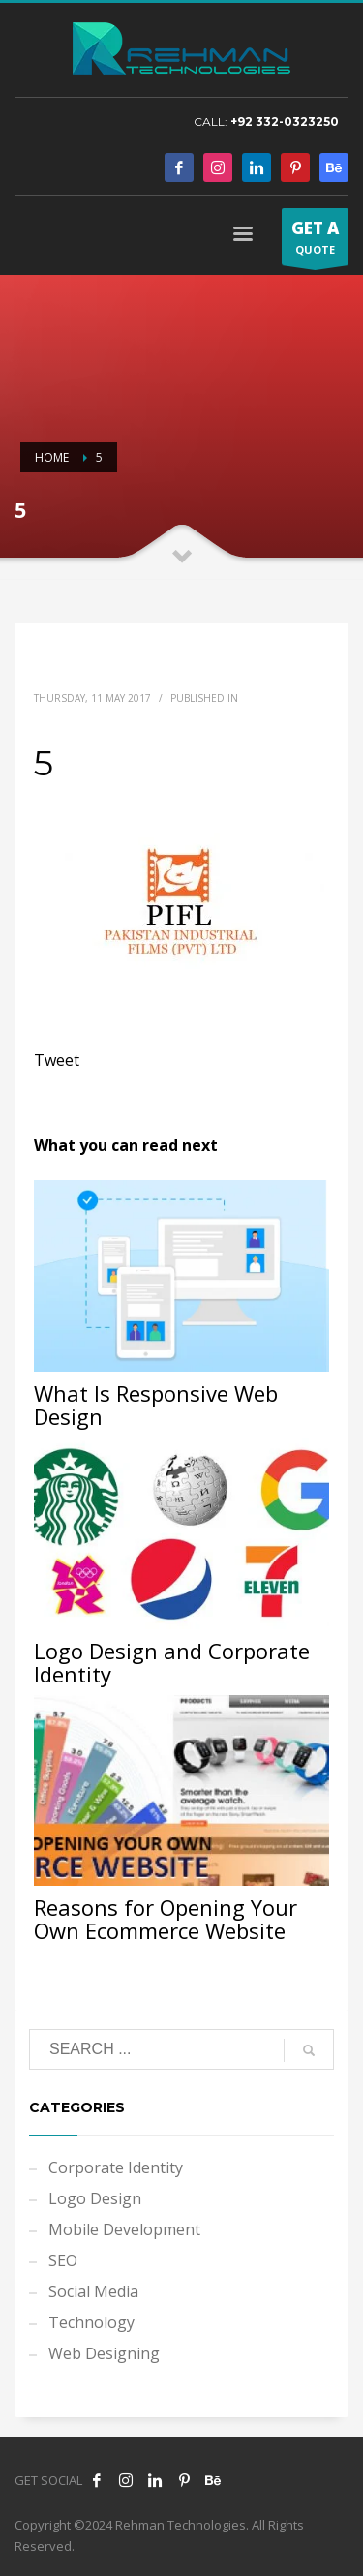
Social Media (93, 2291)
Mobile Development (124, 2229)
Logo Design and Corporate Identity (172, 1662)
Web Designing (104, 2353)
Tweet (56, 1060)
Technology (91, 2322)
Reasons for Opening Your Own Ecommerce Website (165, 1919)
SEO (62, 2260)
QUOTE (315, 241)
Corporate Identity (115, 2167)
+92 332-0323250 (284, 121)
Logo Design (94, 2198)
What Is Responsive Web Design (156, 1405)
